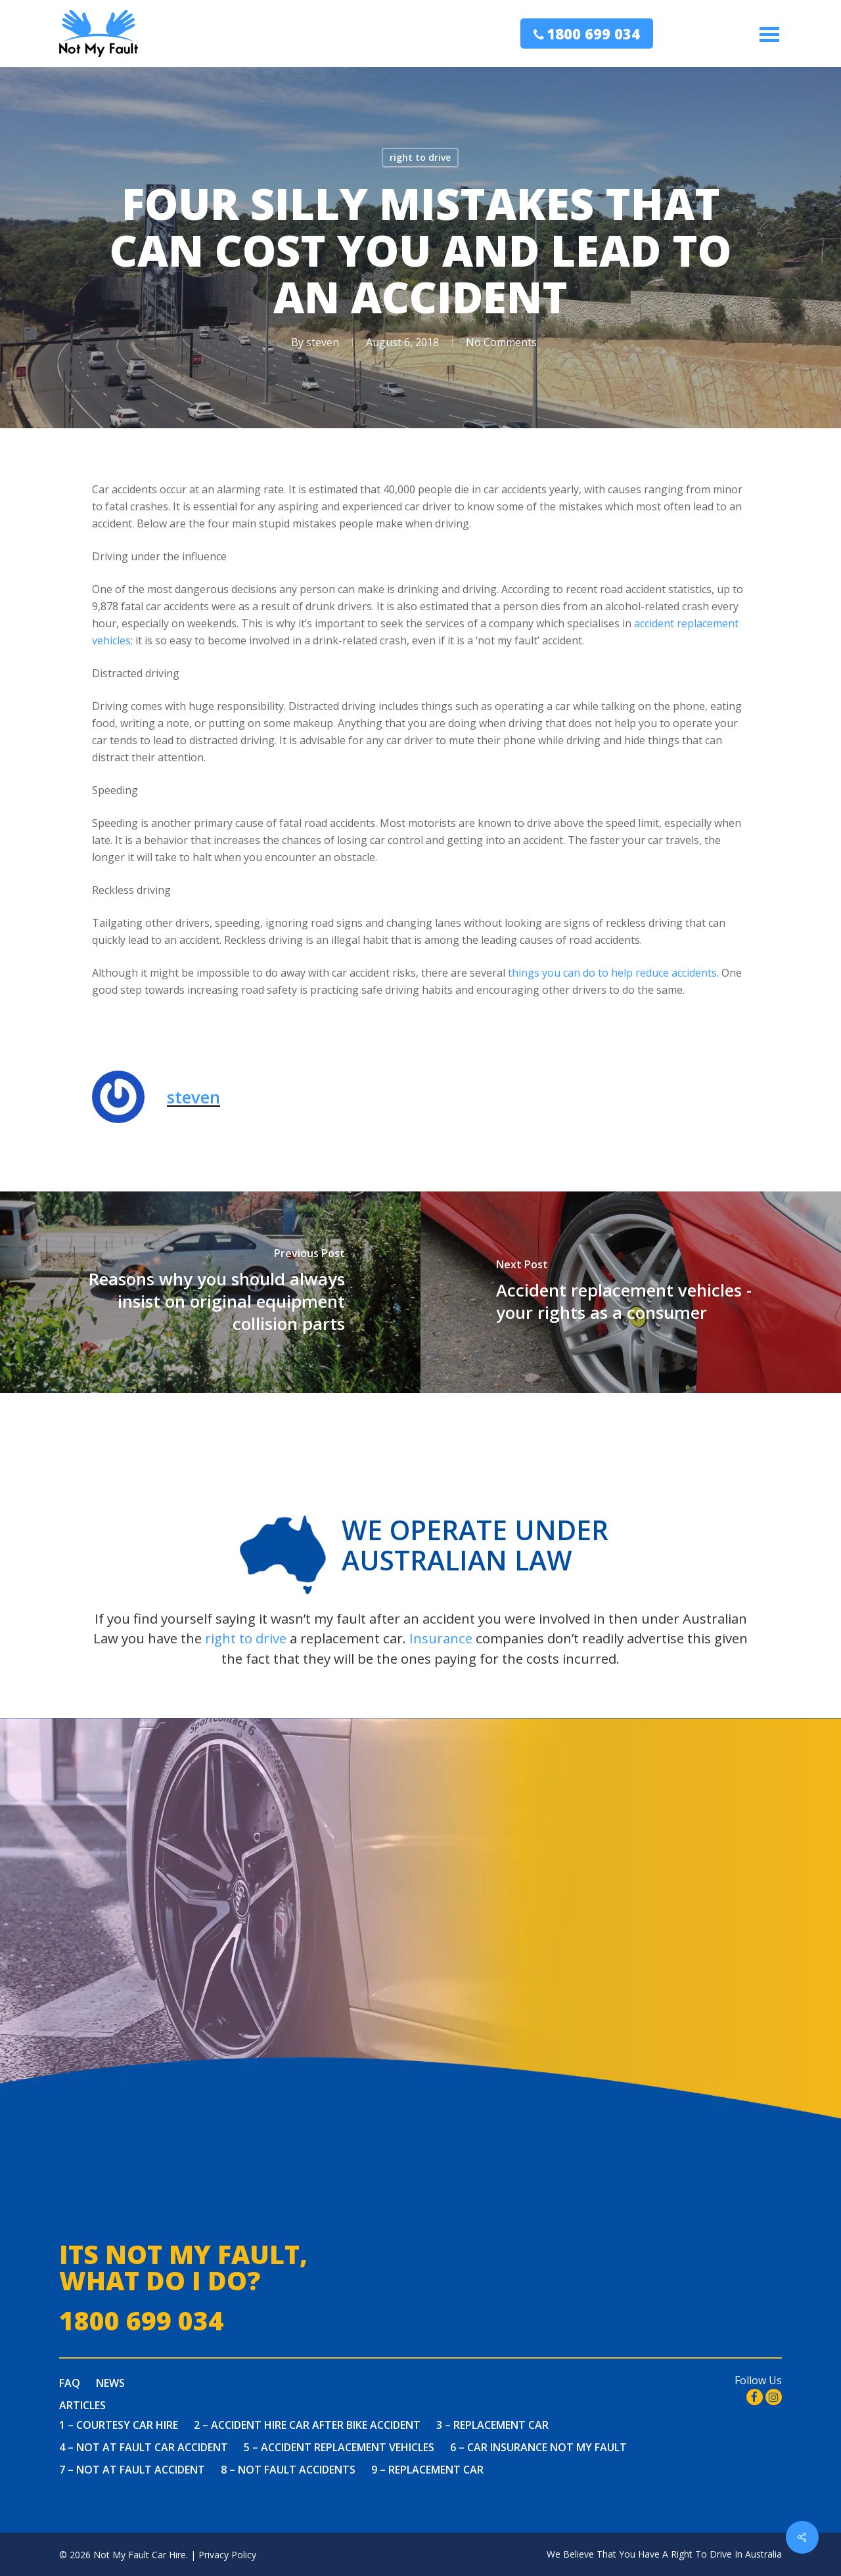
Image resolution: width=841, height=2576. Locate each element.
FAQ (69, 2383)
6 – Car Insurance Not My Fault (538, 2447)
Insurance (440, 1638)
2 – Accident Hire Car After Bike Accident (307, 2425)
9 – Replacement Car (427, 2469)
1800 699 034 (593, 33)
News (110, 2383)
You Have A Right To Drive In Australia (700, 2554)
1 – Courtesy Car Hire (118, 2425)
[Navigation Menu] (771, 34)
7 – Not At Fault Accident (132, 2469)
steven (322, 342)
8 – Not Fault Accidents (288, 2469)
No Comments (501, 342)
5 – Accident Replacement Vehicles (339, 2447)
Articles (82, 2405)
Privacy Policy (227, 2554)
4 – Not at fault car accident (143, 2447)
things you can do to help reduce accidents (612, 973)
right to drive (420, 157)
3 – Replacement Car (492, 2425)
